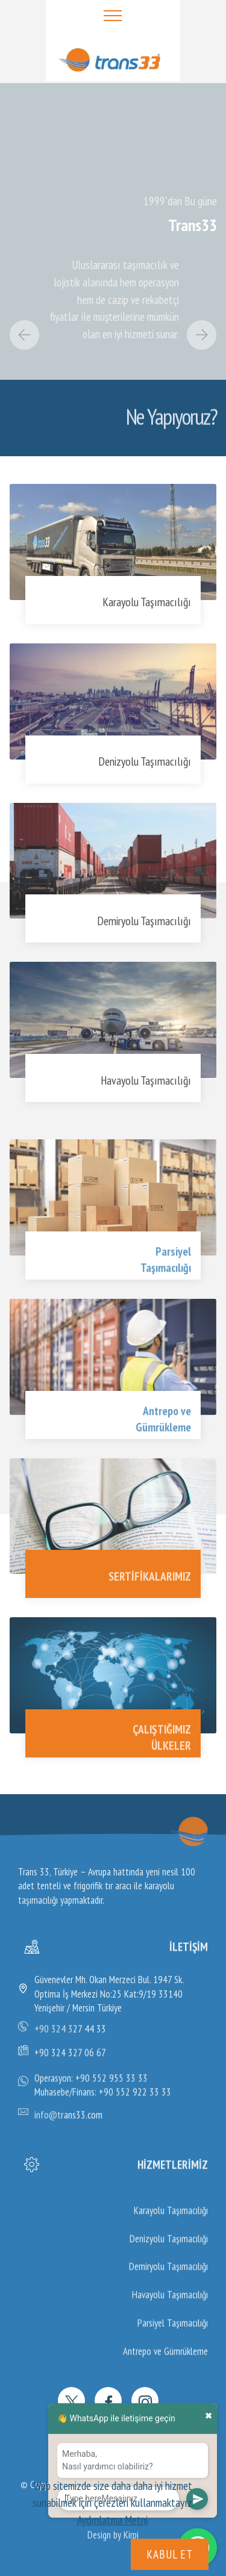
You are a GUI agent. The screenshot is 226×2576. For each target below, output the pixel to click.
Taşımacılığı (165, 1277)
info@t (47, 2119)
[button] (24, 335)
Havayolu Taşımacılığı (146, 1084)
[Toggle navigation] (113, 15)
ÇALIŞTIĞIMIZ (162, 1739)
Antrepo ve (167, 1420)
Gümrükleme (163, 1436)
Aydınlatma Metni (112, 2519)
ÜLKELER (171, 1755)
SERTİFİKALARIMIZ (149, 1580)
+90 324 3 (53, 2033)
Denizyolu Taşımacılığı (144, 765)
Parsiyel (173, 1261)
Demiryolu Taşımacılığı (144, 925)
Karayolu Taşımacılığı (146, 607)
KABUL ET (169, 2554)
